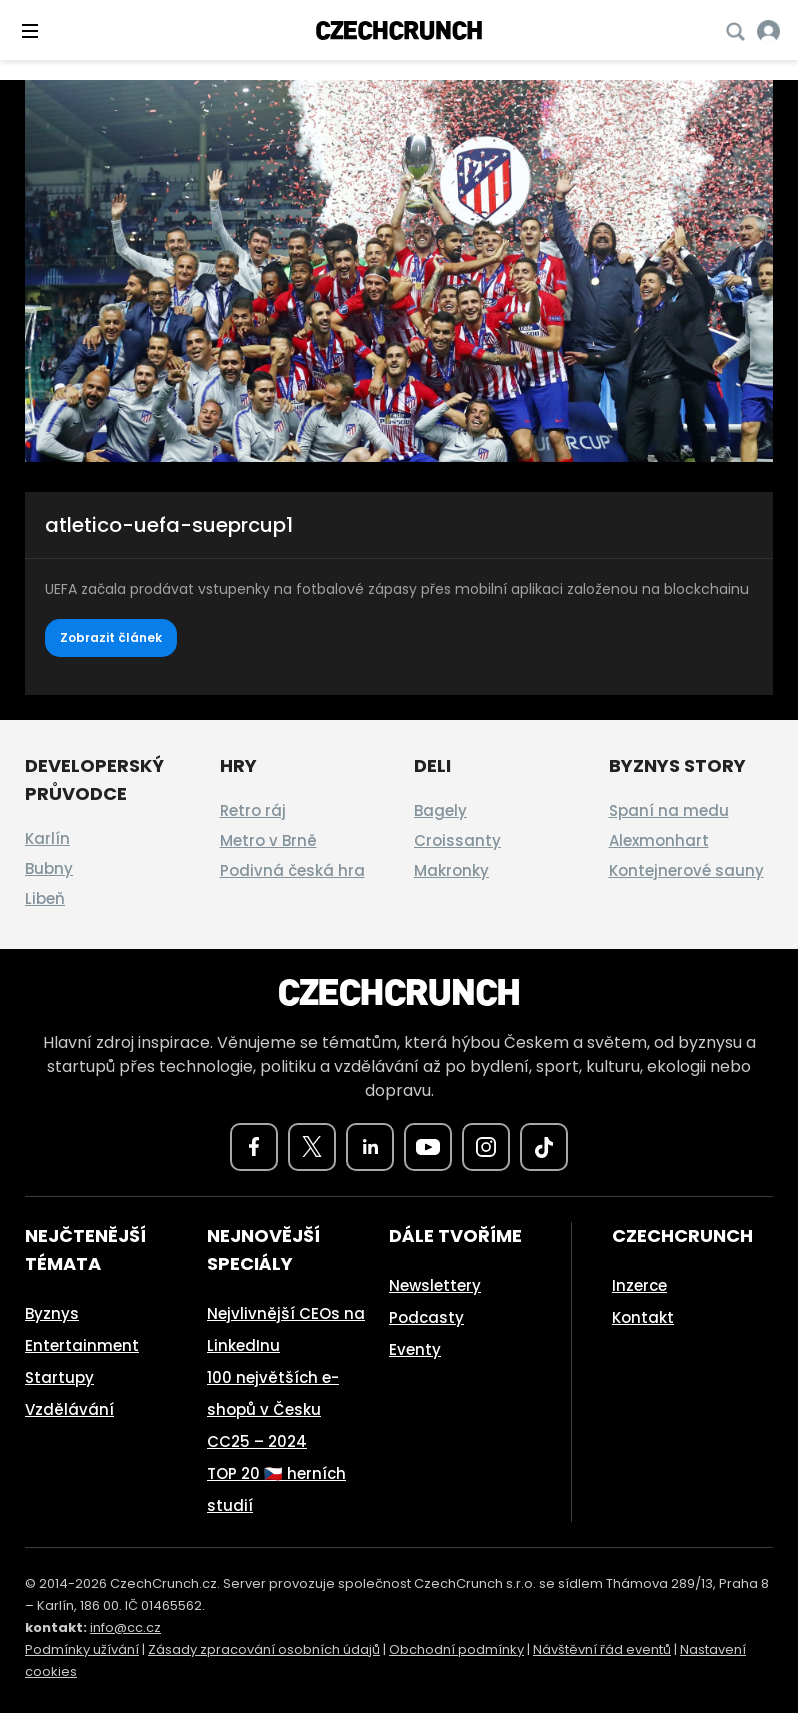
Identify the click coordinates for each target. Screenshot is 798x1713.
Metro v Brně (268, 840)
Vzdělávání (69, 1409)
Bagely (440, 810)
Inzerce (639, 1285)
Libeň (45, 898)
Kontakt (643, 1317)
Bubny (49, 868)
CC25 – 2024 (257, 1441)
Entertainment (82, 1345)
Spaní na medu (669, 810)
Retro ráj (253, 810)
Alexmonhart (659, 840)
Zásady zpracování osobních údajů (264, 1649)
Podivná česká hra (292, 870)
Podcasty (426, 1317)
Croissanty (457, 840)
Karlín (47, 838)
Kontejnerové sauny (686, 870)
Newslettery (435, 1285)
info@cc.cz (125, 1627)
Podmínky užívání (82, 1649)
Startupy (59, 1377)
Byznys (52, 1313)
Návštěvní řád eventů (602, 1649)
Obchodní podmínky (456, 1649)
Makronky (451, 870)
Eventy (415, 1349)
